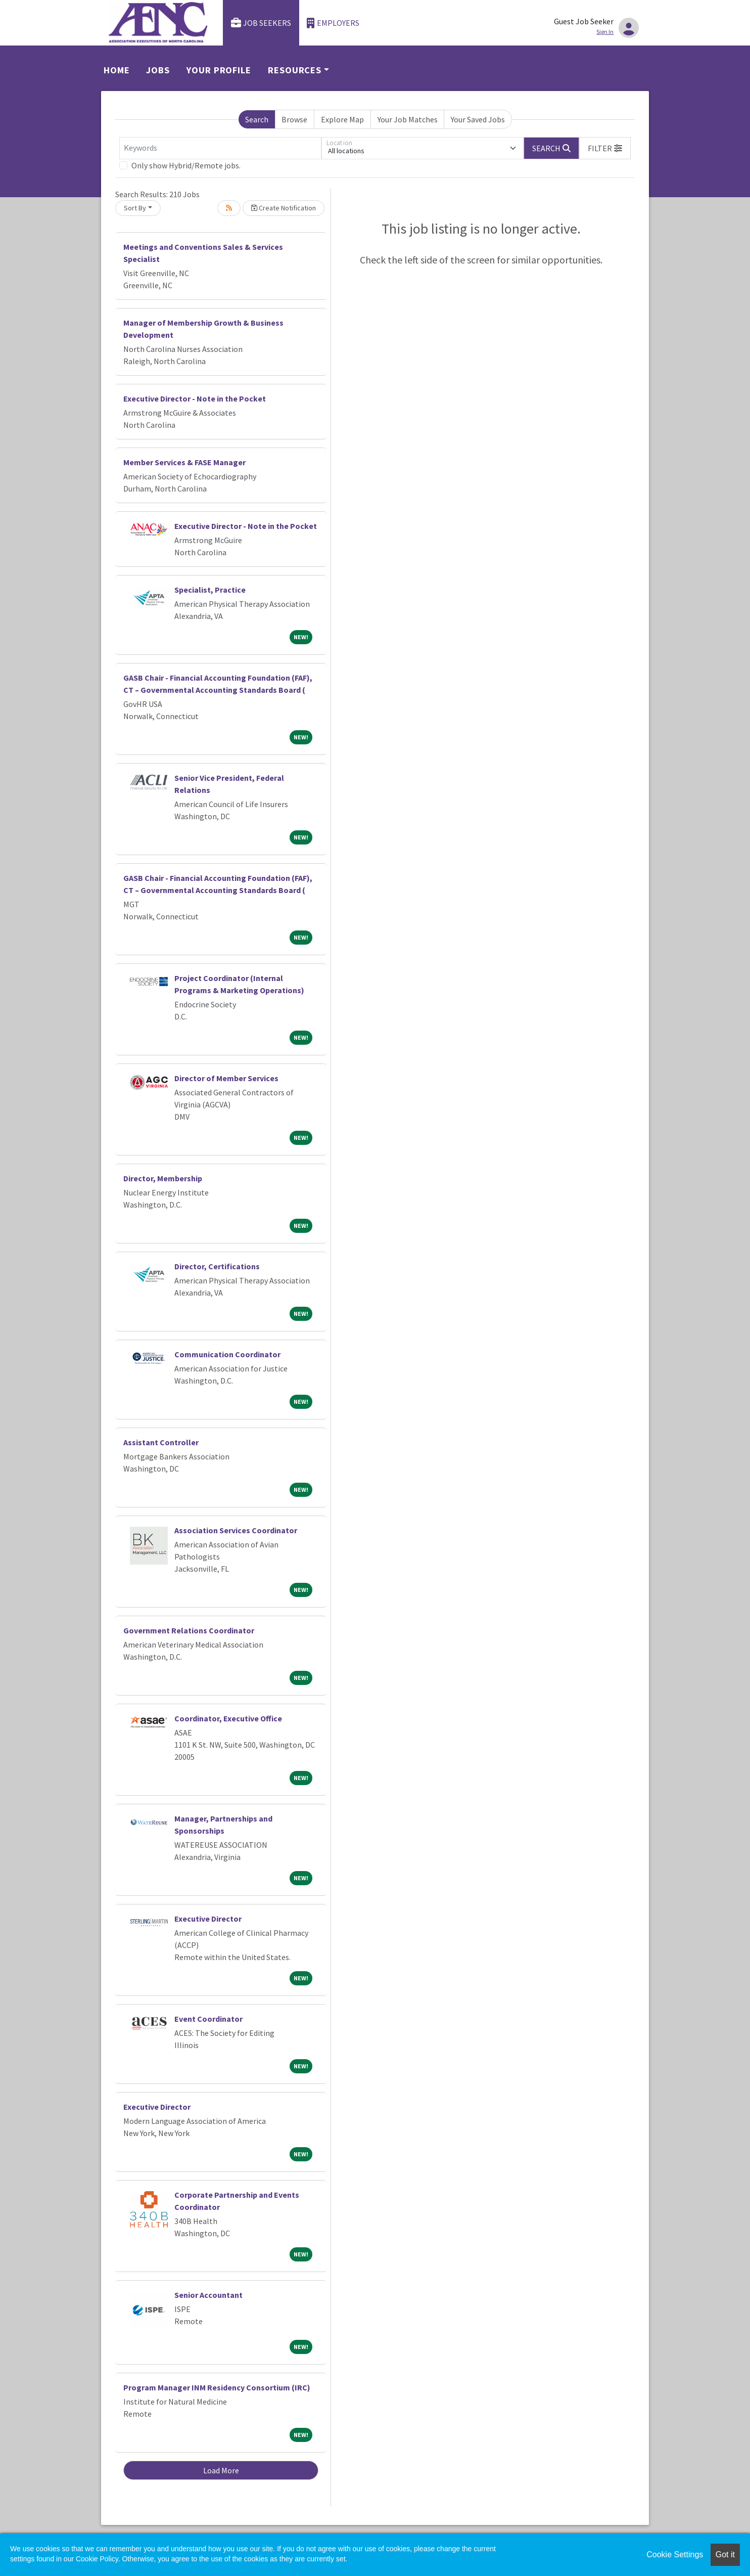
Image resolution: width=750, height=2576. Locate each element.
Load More (221, 2470)
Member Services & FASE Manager (184, 462)
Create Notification (283, 207)
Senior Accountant (208, 2295)
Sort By (135, 207)
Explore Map (342, 119)
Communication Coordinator (227, 1354)
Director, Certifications (217, 1266)
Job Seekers (261, 23)
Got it (725, 2554)
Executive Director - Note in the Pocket (194, 398)
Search (256, 119)
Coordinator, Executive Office (228, 1718)
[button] (605, 148)
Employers (333, 23)
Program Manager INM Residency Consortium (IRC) (216, 2387)
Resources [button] (294, 70)
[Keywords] (220, 148)
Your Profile (218, 70)
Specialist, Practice (210, 590)
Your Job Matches (408, 119)
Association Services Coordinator (235, 1530)
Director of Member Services (226, 1078)
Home (117, 70)
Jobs (158, 70)
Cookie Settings (674, 2554)
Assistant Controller (161, 1442)
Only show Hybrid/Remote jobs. (186, 165)
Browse (294, 119)
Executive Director (208, 1919)
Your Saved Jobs (478, 119)
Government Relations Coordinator (188, 1630)
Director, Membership (162, 1178)
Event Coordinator (208, 2019)
